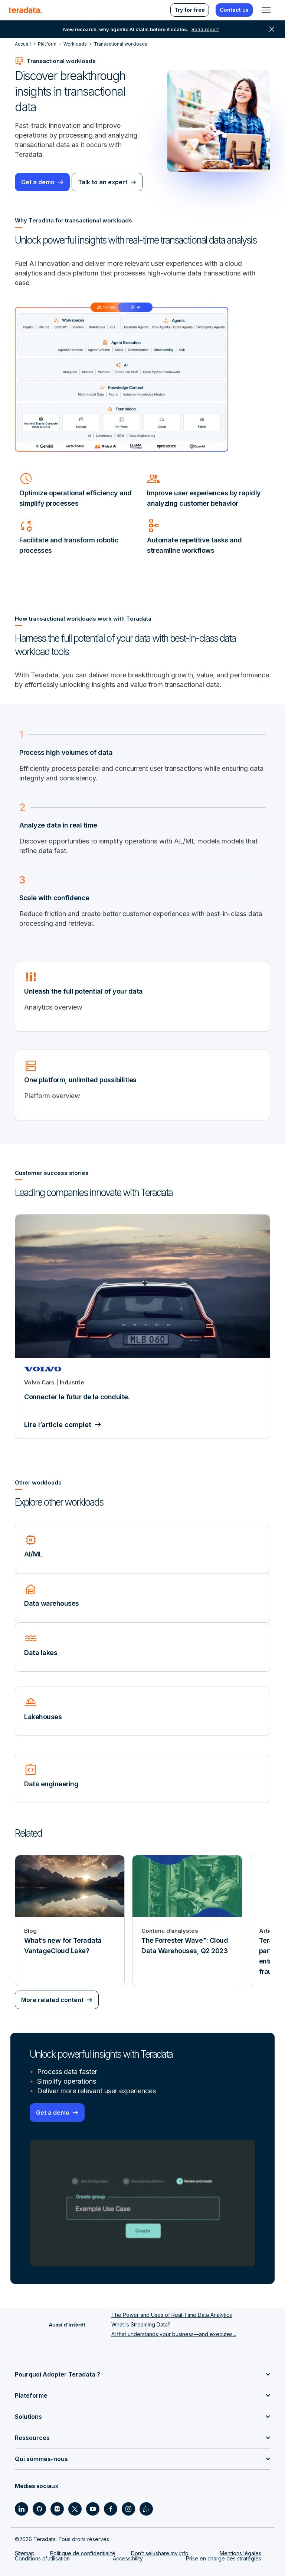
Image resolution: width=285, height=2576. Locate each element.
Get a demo (38, 182)
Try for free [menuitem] (189, 10)
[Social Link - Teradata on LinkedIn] (21, 2509)
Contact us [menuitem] (234, 10)
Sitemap (25, 2553)
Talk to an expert (102, 182)
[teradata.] (25, 10)
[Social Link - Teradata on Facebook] (110, 2509)
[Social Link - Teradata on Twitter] (75, 2509)
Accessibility (128, 2558)
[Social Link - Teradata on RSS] (146, 2509)
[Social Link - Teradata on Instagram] (128, 2509)
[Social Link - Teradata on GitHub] (39, 2509)
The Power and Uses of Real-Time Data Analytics (171, 2315)
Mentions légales (240, 2553)
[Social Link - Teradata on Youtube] (92, 2509)
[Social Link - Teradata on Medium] (57, 2509)
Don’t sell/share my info (160, 2553)
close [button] (271, 29)
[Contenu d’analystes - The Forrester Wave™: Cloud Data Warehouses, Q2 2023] (187, 1920)
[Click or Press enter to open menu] (266, 10)
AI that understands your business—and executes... (173, 2334)
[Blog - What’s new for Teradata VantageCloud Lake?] (69, 1920)
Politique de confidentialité (82, 2553)
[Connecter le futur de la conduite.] (142, 1327)
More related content (52, 2000)
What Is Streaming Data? (140, 2324)
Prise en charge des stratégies (223, 2558)
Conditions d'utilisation (42, 2558)
